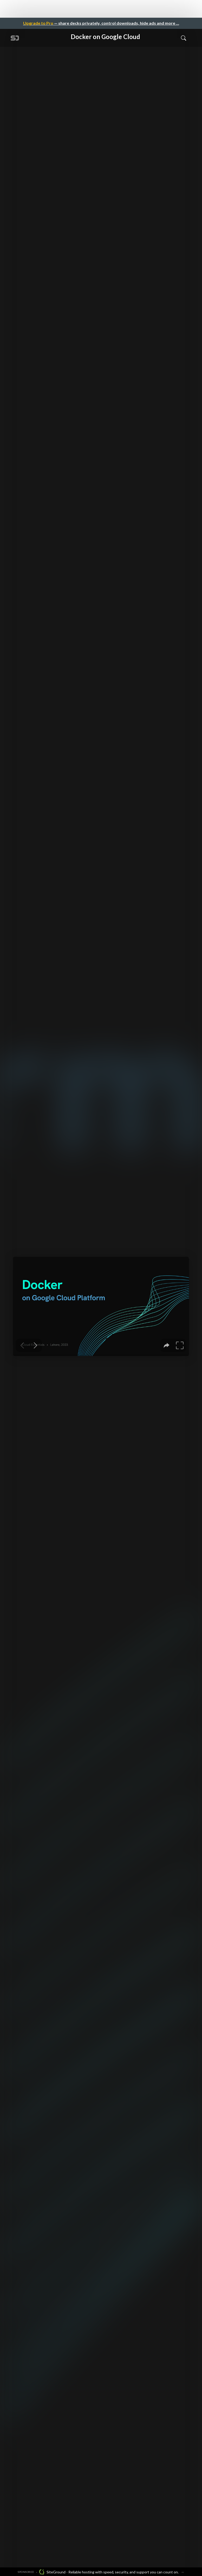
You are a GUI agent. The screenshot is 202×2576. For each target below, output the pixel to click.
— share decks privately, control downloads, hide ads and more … (101, 23)
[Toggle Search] (184, 37)
